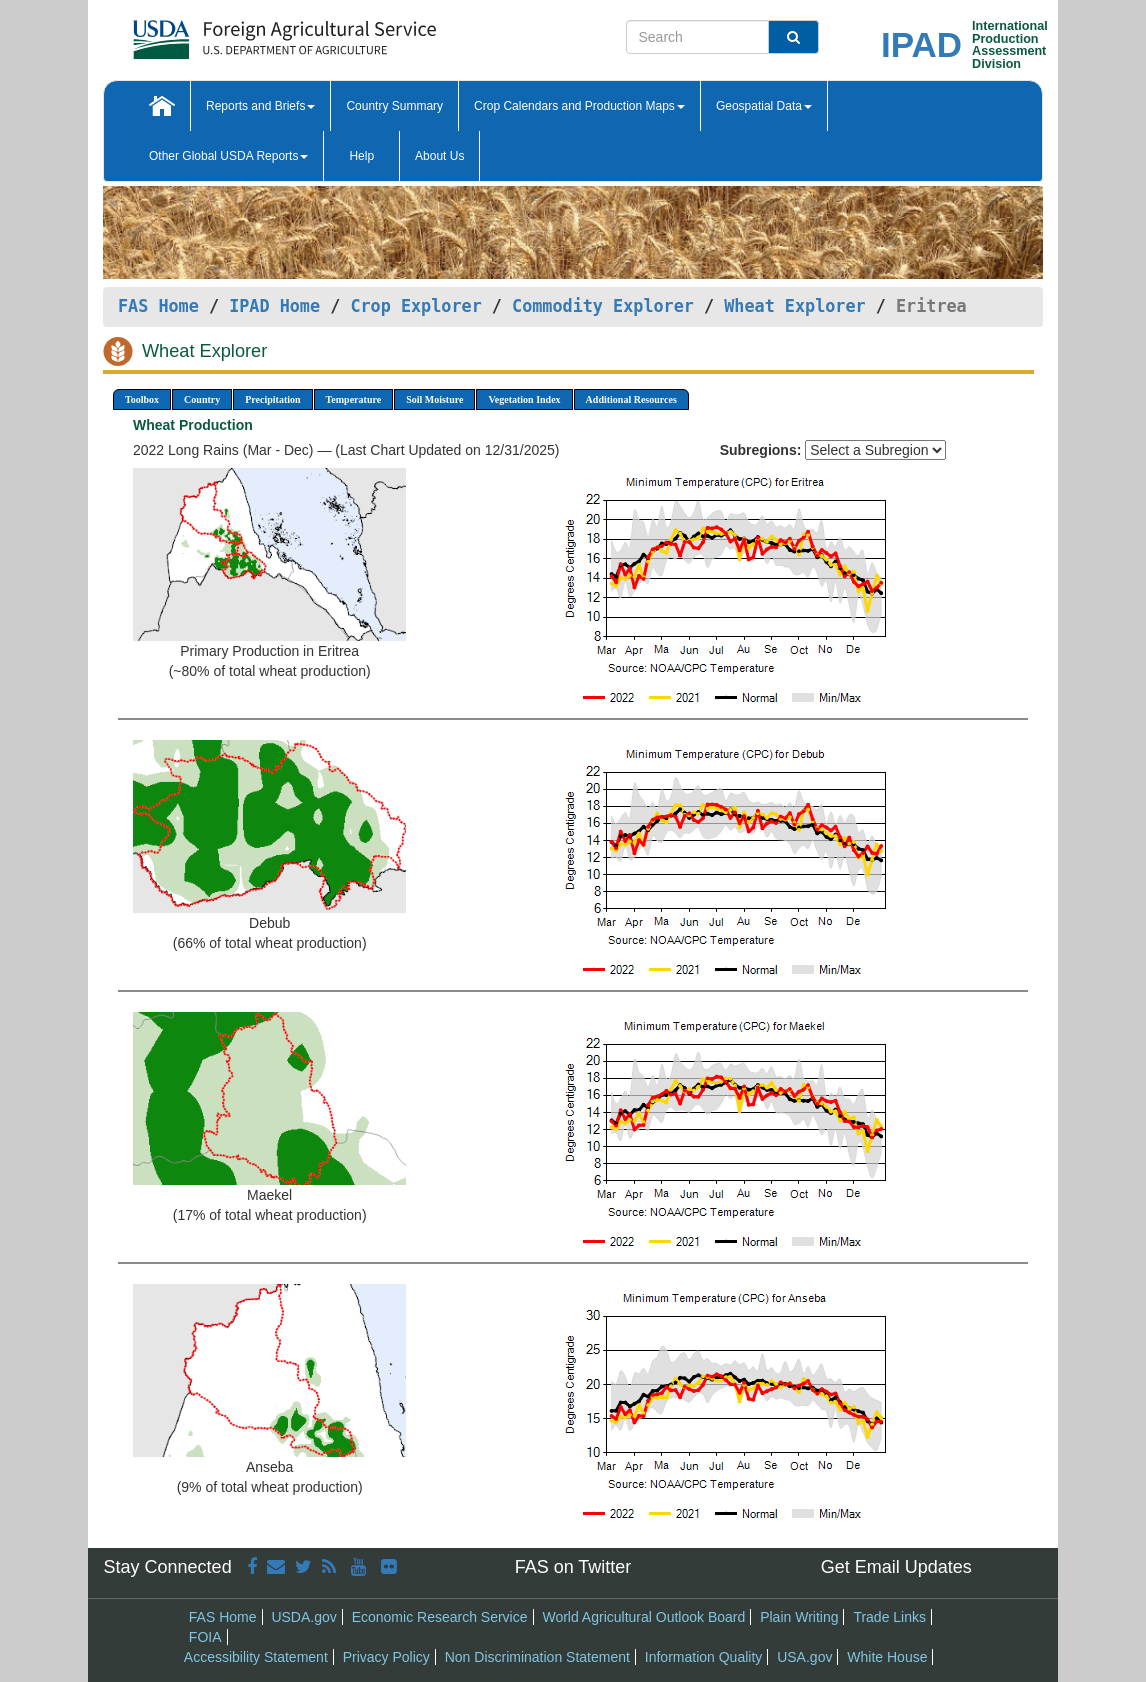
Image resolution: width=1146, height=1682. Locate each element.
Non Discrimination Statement (537, 1657)
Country (202, 399)
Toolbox (142, 399)
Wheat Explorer (794, 306)
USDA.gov (303, 1617)
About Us (439, 156)
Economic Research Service (440, 1617)
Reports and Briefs (260, 106)
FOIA (205, 1637)
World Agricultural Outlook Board (643, 1617)
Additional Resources (631, 399)
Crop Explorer (415, 306)
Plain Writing (799, 1617)
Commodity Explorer (603, 306)
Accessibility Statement (256, 1657)
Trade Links (889, 1617)
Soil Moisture (434, 399)
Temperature (354, 399)
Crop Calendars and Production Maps (579, 106)
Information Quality (704, 1657)
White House (887, 1657)
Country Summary (394, 106)
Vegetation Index (524, 399)
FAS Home (158, 306)
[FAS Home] (234, 32)
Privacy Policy (386, 1657)
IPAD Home (274, 306)
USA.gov (804, 1657)
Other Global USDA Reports (228, 156)
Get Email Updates (896, 1567)
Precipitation (272, 399)
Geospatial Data (764, 106)
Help (361, 156)
